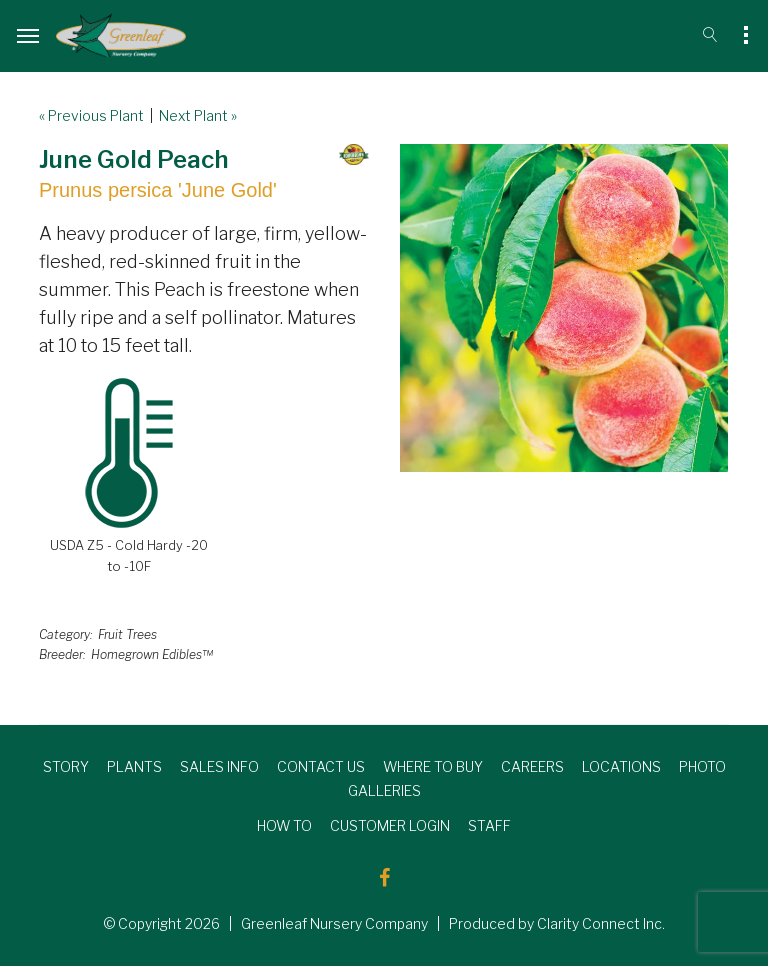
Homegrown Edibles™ (152, 654)
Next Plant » (198, 115)
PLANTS (134, 766)
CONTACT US (321, 766)
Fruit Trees (127, 634)
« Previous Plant (91, 115)
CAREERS (532, 766)
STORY (66, 766)
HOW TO (284, 825)
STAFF (489, 825)
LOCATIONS (621, 766)
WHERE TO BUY (433, 766)
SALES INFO (219, 766)
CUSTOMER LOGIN (390, 825)
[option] (564, 308)
